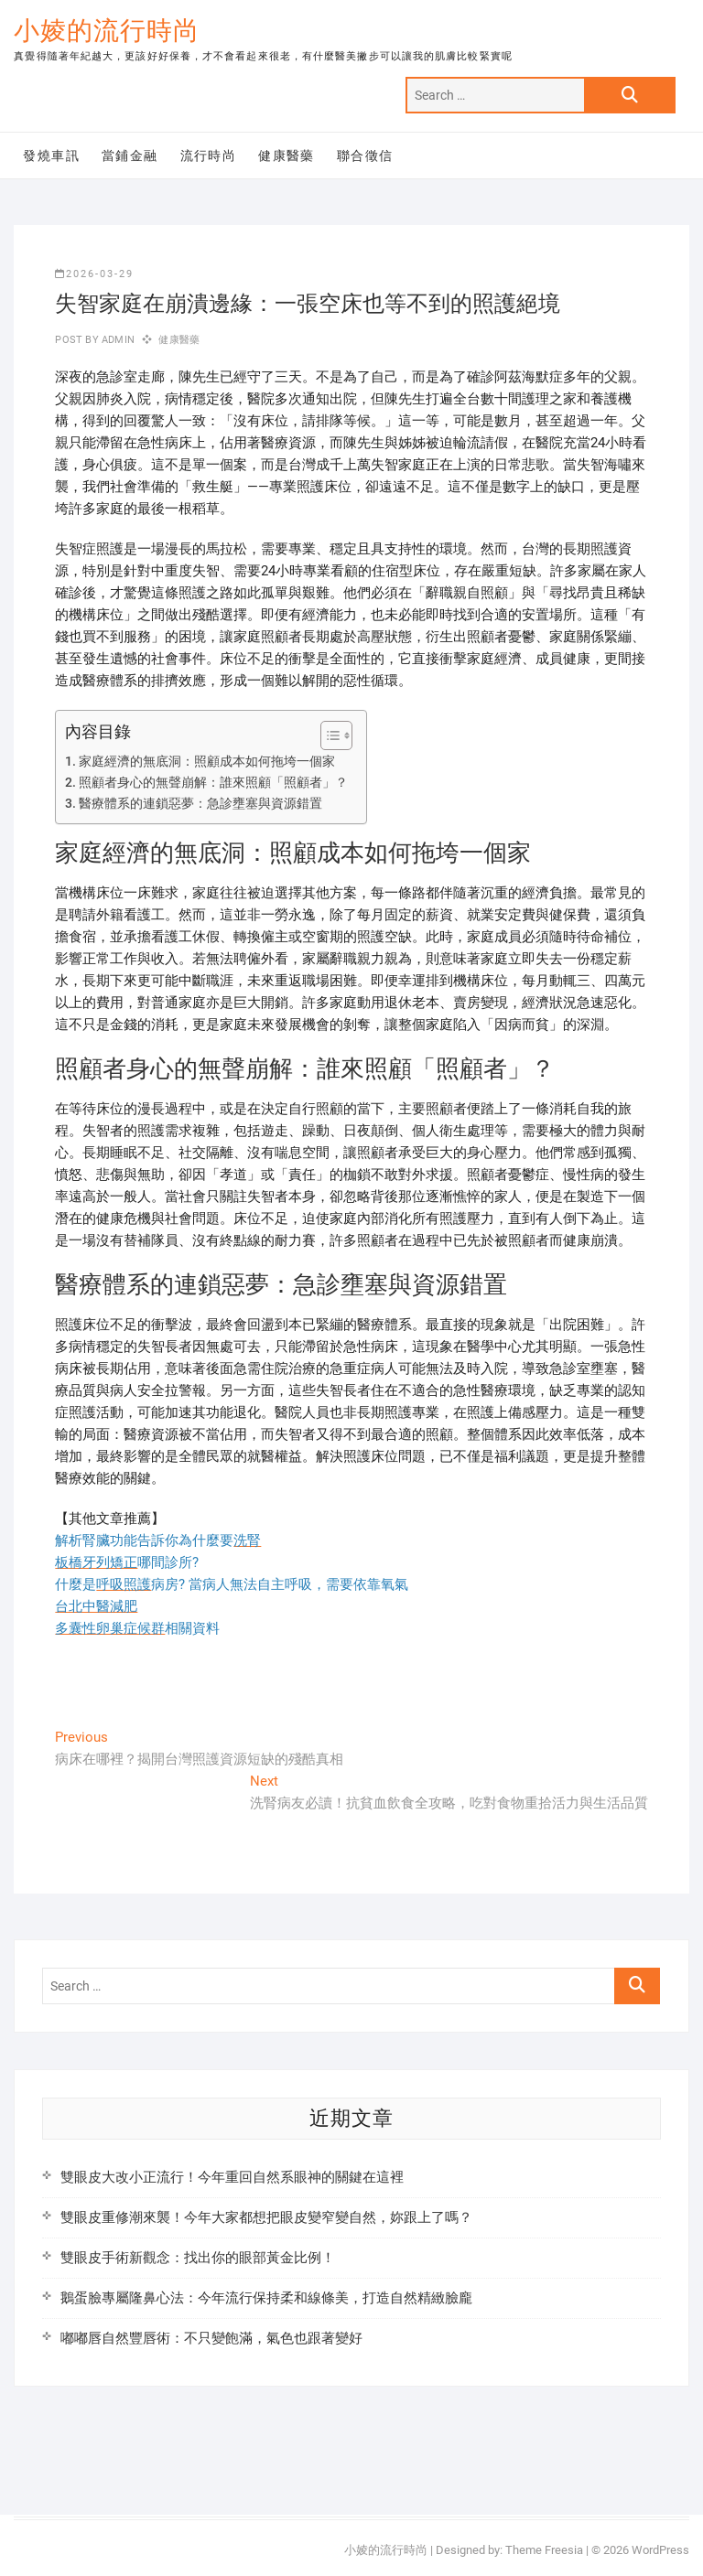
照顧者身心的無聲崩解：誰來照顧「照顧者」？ (213, 782)
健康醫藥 (286, 155)
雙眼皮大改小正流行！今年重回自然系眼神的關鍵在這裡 (232, 2177)
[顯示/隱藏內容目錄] (327, 735)
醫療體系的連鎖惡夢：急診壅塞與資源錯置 (200, 803)
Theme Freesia (544, 2550)
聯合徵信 (365, 155)
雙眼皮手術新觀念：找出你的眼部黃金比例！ (197, 2257)
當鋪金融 (130, 155)
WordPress (660, 2550)
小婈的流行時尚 (107, 31)
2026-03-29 (94, 274)
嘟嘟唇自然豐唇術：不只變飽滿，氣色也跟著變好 (211, 2338)
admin (117, 340)
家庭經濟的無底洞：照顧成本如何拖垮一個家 (207, 761)
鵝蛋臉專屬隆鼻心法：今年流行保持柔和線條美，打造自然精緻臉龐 (266, 2298)
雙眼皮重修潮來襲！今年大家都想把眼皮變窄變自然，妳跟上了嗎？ (266, 2217)
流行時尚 (208, 155)
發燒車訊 (51, 155)
